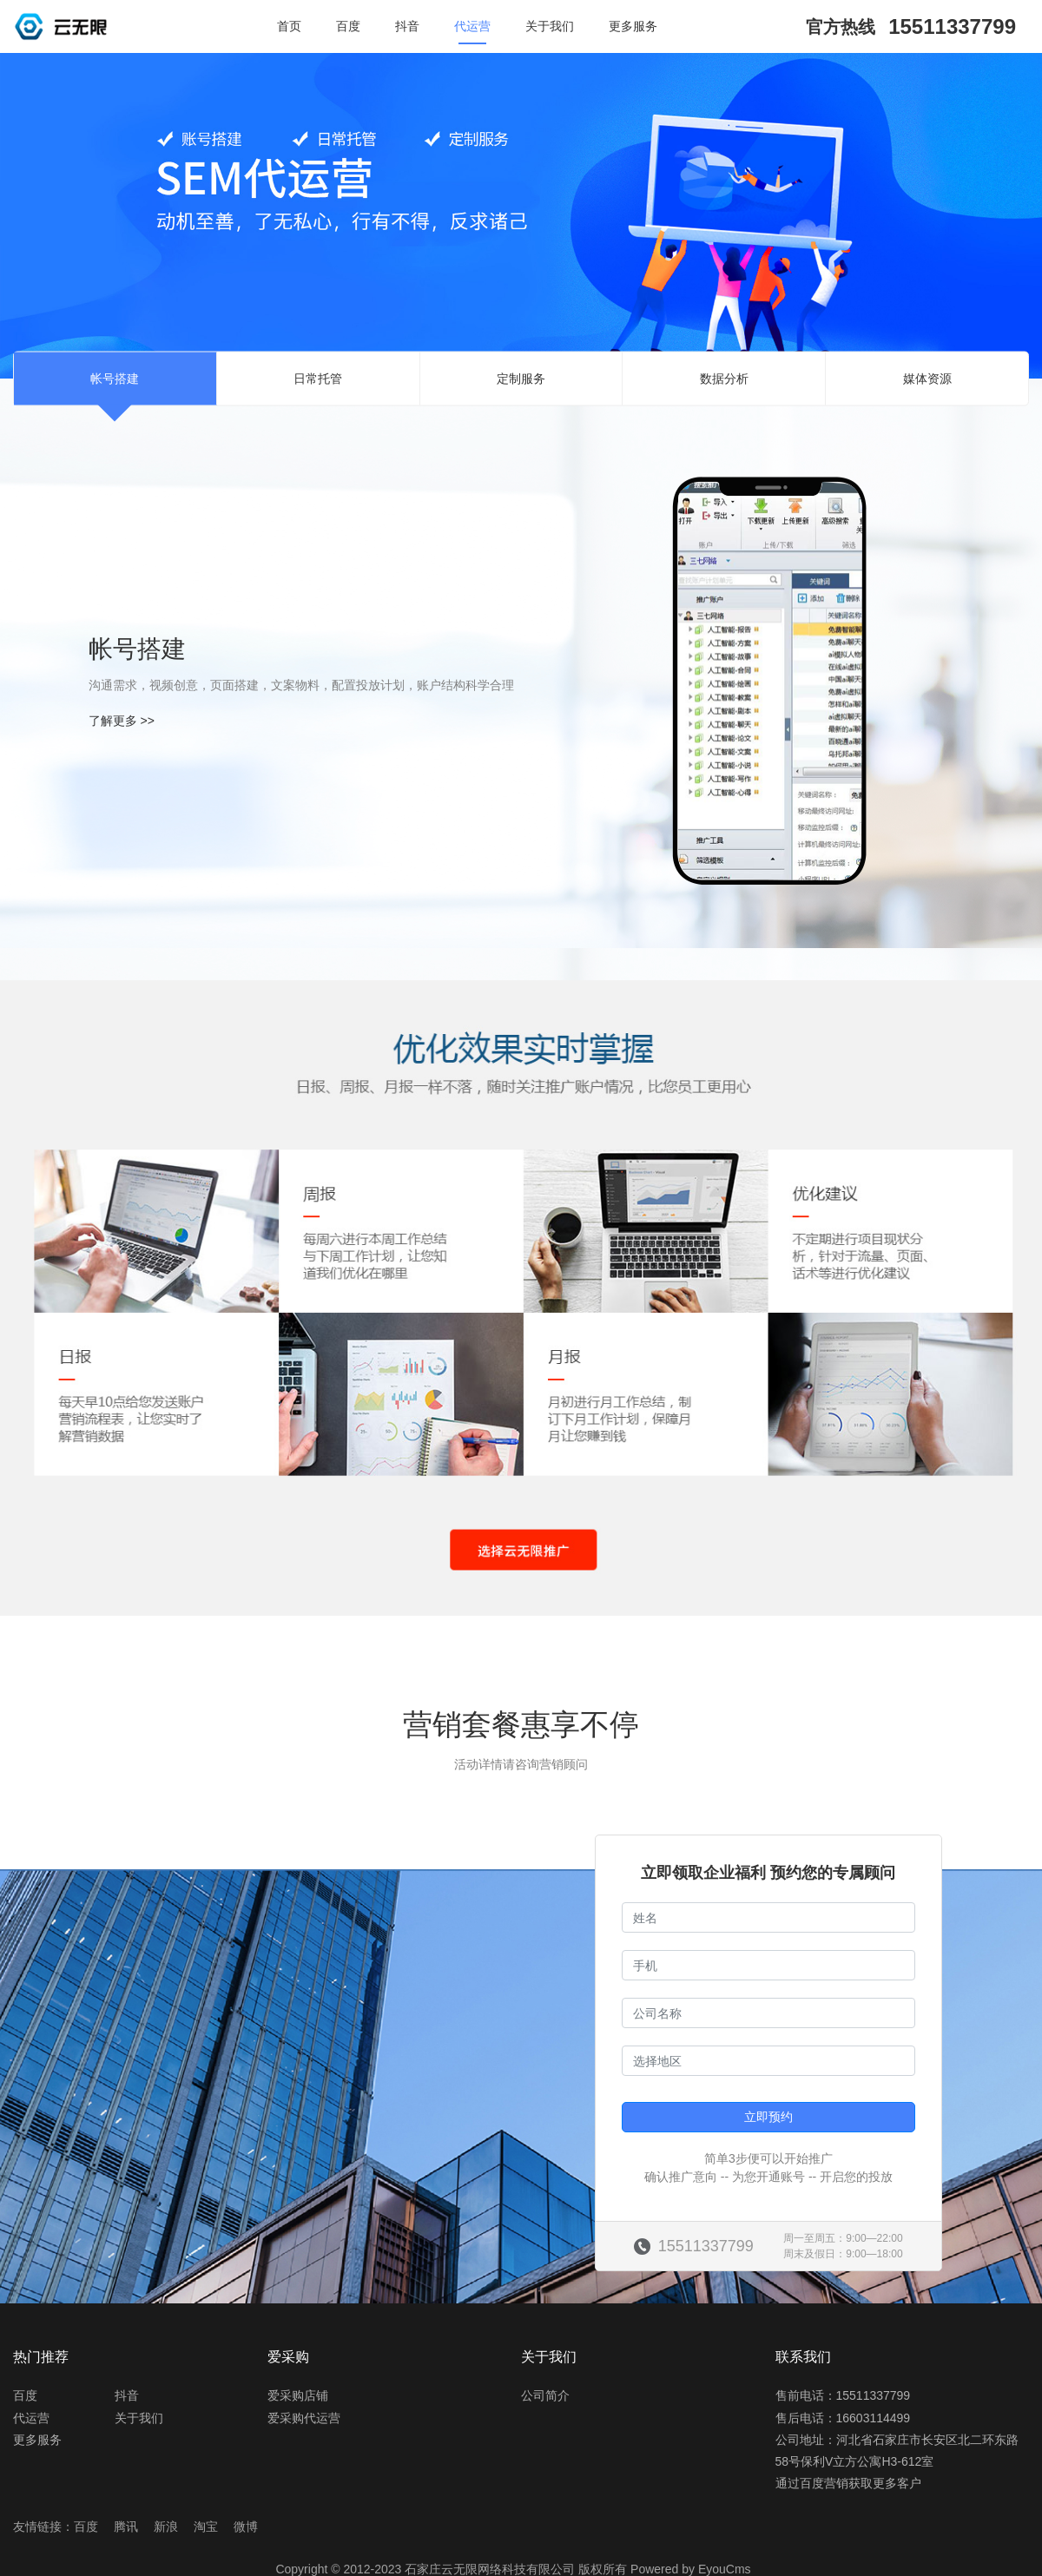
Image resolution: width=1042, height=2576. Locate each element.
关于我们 (549, 26)
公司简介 (545, 2395)
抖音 (407, 26)
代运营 (472, 26)
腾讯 (126, 2526)
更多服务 (633, 26)
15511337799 (952, 26)
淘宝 (206, 2526)
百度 (348, 26)
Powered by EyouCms (688, 2569)
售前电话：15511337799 (843, 2395)
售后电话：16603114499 (843, 2418)
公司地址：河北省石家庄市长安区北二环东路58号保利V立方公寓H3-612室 (897, 2450)
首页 (289, 26)
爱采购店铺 (297, 2395)
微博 (246, 2526)
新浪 (166, 2526)
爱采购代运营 (303, 2418)
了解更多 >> (122, 721)
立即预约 (768, 2117)
